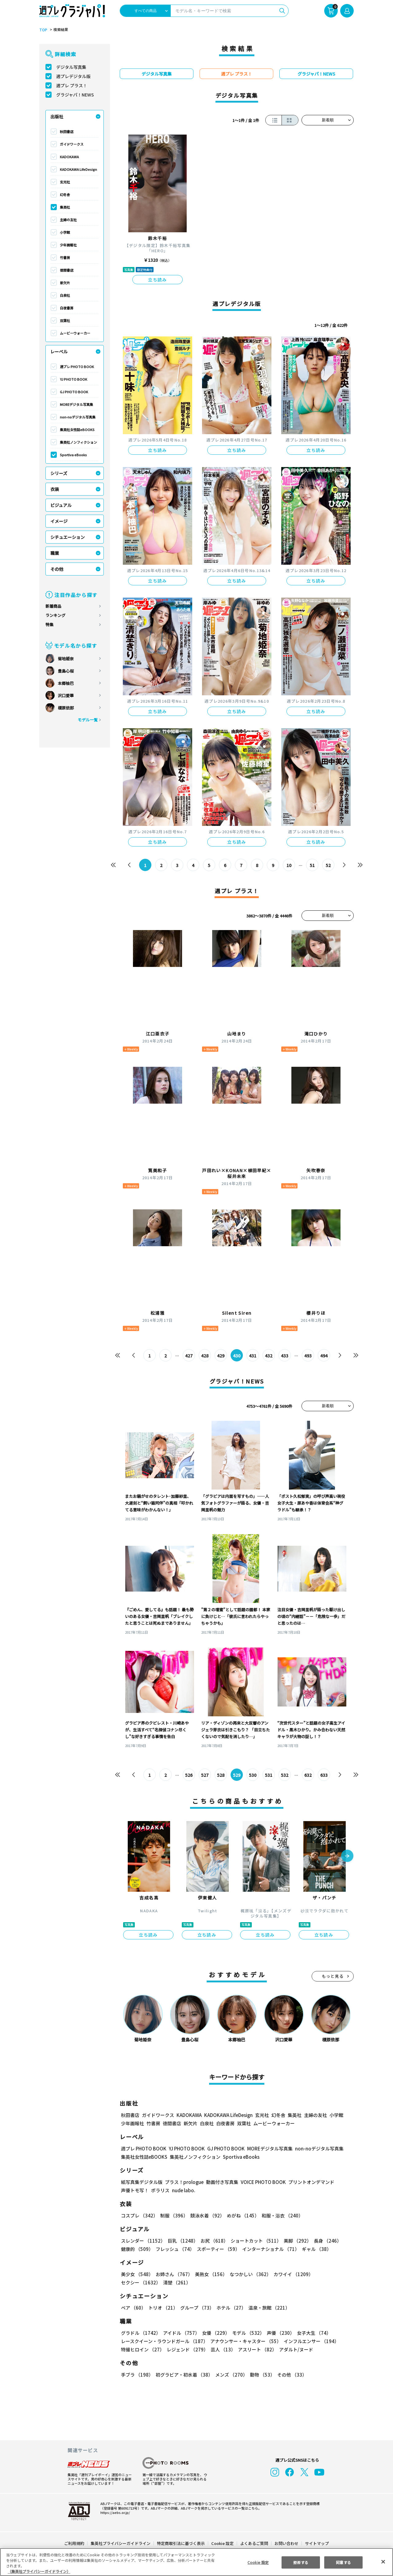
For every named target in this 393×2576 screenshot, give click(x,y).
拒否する (300, 2562)
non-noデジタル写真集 (77, 416)
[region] (196, 2562)
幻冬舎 (65, 194)
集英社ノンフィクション (78, 442)
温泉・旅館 (267, 2307)
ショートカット (254, 2240)
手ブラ (137, 2374)
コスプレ (139, 2215)
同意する (343, 2562)
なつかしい (248, 2274)
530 (253, 1775)
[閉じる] (383, 2561)
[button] (347, 1856)
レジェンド (186, 2349)
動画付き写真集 (221, 2182)
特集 (49, 624)
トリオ (162, 2307)
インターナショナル (269, 2249)
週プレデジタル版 (73, 76)
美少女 (137, 2274)
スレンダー (143, 2240)
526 (189, 1775)
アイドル (180, 2333)
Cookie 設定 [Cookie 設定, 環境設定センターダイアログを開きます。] (257, 2562)
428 (205, 1356)
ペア (133, 2307)
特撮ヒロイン (142, 2349)
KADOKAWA (69, 156)
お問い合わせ (286, 2543)
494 (324, 1356)
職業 (54, 553)
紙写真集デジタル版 (141, 2182)
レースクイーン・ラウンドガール (164, 2341)
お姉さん (173, 2274)
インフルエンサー (310, 2341)
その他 (56, 569)
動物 (260, 2374)
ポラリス (160, 2190)
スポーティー (217, 2249)
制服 (173, 2215)
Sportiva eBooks (73, 454)
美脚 (294, 2240)
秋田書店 (66, 131)
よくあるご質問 (254, 2543)
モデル (246, 2333)
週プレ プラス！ (71, 85)
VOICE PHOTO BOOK (261, 2182)
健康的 (137, 2249)
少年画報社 (68, 244)
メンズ (230, 2374)
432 (269, 1356)
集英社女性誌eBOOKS (77, 429)
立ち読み (157, 280)
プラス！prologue (184, 2182)
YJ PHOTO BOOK (73, 379)
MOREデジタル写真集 (76, 404)
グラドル (140, 2333)
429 (221, 1356)
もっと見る (333, 1976)
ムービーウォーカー (75, 333)
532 (285, 1775)
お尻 (212, 2240)
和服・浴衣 (280, 2215)
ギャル (315, 2249)
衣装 (54, 489)
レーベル (59, 351)
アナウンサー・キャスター (245, 2341)
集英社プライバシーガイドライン (121, 2543)
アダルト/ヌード (295, 2349)
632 (308, 1775)
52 (328, 865)
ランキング (55, 615)
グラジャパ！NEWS (75, 95)
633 (324, 1775)
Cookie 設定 (222, 2543)
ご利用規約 (74, 2543)
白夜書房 (66, 307)
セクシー (332, 2274)
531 (269, 1775)
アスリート (256, 2349)
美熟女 (210, 2274)
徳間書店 (66, 270)
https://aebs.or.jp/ (114, 2512)
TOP (42, 30)
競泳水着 (206, 2215)
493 (308, 1356)
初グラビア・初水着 (183, 2374)
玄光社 (65, 181)
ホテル (230, 2307)
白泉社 (65, 295)
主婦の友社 (68, 219)
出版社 (56, 116)
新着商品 (53, 606)
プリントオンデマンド (309, 2182)
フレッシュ (174, 2249)
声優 (278, 2333)
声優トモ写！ (135, 2190)
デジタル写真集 (71, 67)
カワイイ (290, 2274)
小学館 (65, 232)
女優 (214, 2333)
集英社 (65, 207)
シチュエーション (67, 537)
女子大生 (311, 2333)
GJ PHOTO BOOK (74, 391)
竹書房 (65, 257)
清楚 (134, 2282)
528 (221, 1775)
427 (189, 1356)
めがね (241, 2215)
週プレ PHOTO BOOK (76, 366)
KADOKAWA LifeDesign (78, 169)
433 (285, 1356)
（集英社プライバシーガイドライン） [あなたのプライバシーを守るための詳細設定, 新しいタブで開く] (39, 2571)
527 (205, 1775)
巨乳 (182, 2240)
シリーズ (58, 473)
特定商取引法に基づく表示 (181, 2543)
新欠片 (65, 282)
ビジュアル (61, 505)
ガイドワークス (72, 144)
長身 (324, 2240)
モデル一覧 (88, 720)
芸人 (222, 2349)
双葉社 (65, 320)
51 (312, 865)
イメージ (59, 521)
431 (253, 1356)
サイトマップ (317, 2543)
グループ (196, 2307)
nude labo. (183, 2190)
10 (289, 865)
